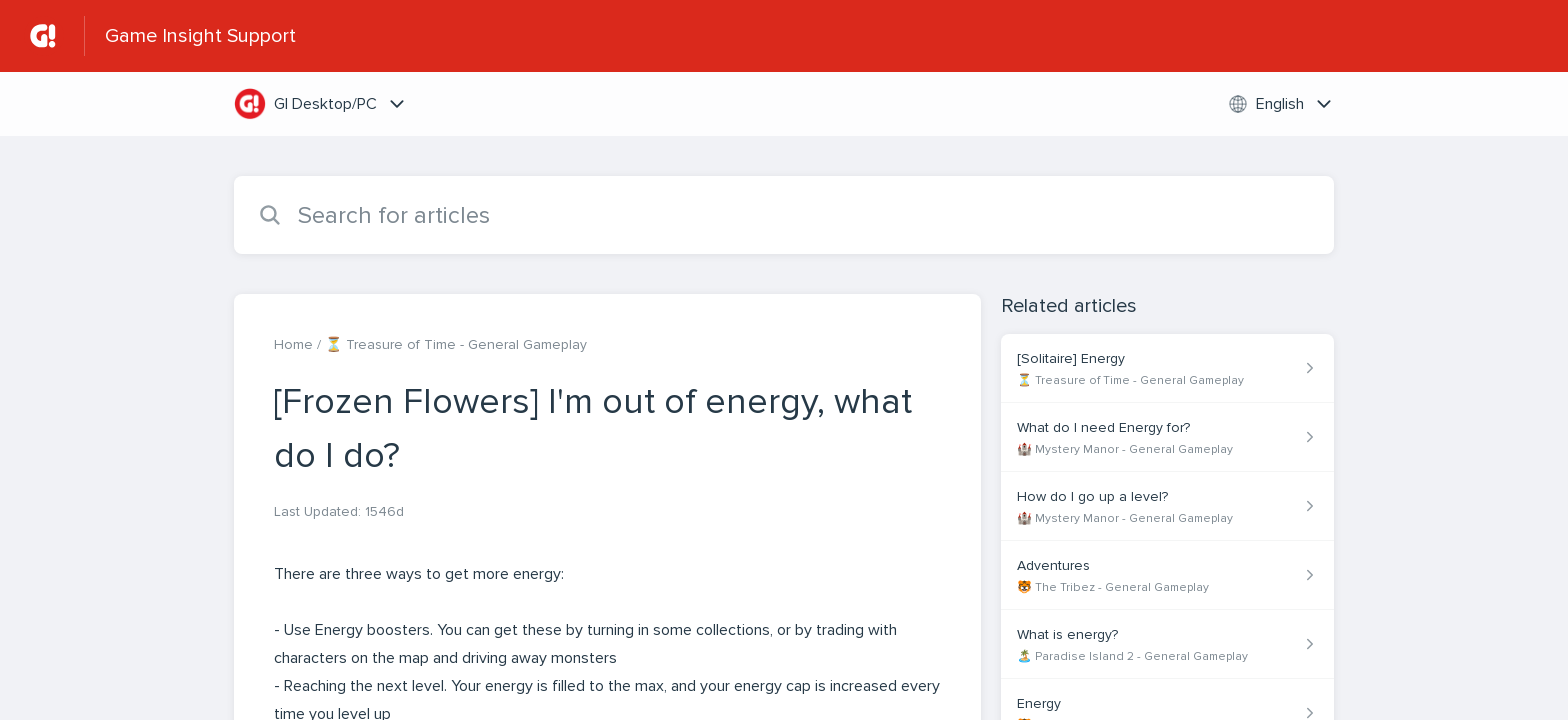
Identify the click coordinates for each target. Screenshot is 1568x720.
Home (293, 344)
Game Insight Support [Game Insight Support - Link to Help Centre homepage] (200, 36)
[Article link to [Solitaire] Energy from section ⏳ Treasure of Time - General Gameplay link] (1167, 368)
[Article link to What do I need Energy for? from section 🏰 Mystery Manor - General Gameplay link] (1167, 437)
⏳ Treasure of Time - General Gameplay (456, 344)
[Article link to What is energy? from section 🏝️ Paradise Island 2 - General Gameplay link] (1167, 644)
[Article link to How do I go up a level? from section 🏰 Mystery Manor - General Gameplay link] (1167, 506)
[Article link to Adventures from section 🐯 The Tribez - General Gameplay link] (1167, 575)
